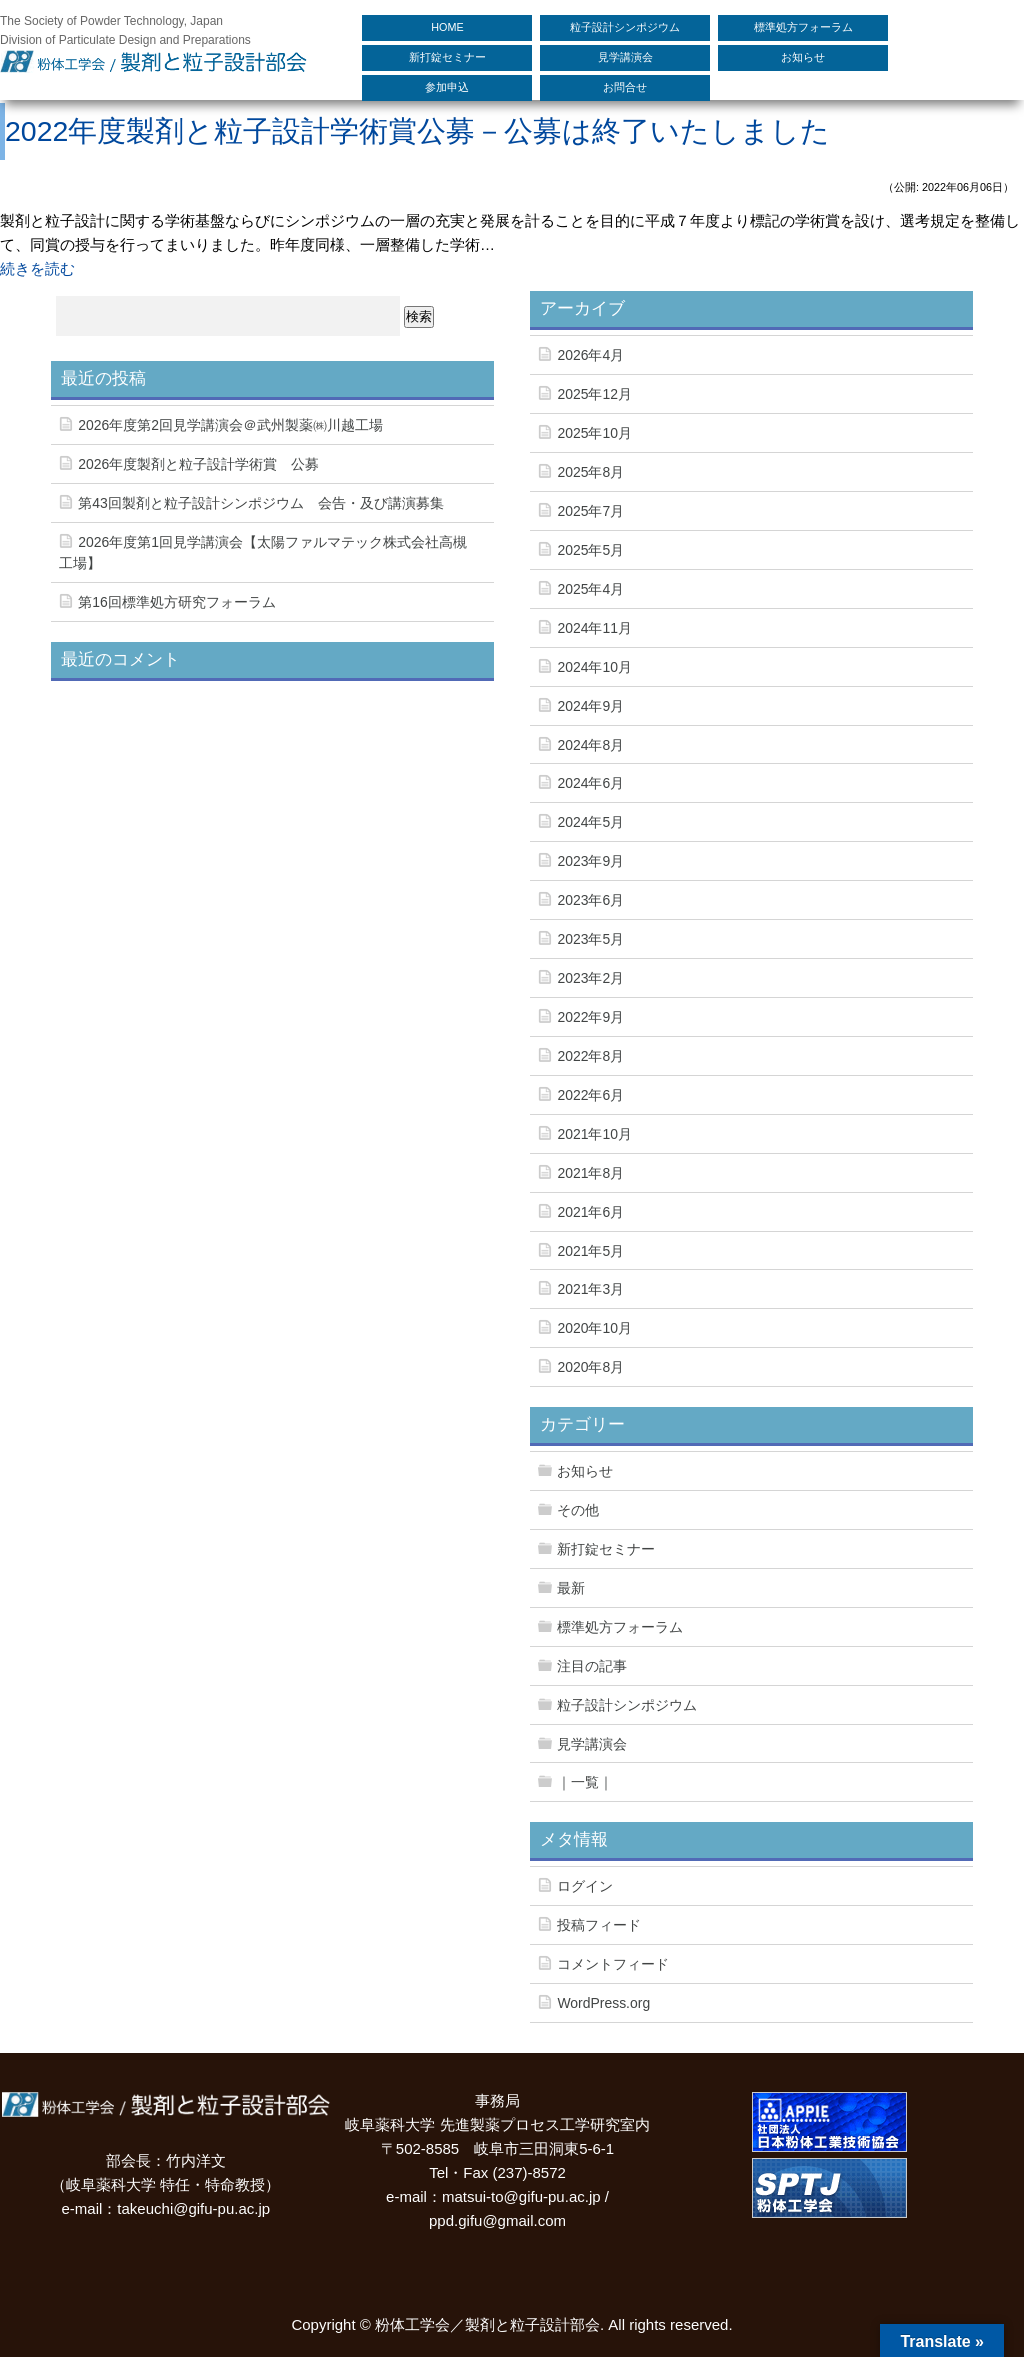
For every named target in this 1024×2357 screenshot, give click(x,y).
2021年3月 (590, 1289)
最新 (571, 1588)
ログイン (585, 1886)
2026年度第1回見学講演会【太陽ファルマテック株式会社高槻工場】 (263, 552)
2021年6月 (590, 1212)
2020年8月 (590, 1367)
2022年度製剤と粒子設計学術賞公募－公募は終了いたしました (417, 131)
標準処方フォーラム (803, 27)
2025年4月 (590, 589)
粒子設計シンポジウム (625, 27)
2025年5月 (590, 550)
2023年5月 (590, 939)
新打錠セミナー (447, 57)
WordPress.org (603, 2003)
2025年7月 (590, 511)
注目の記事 (592, 1666)
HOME (447, 27)
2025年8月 (590, 472)
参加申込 (447, 87)
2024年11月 (594, 628)
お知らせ (803, 57)
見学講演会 (625, 57)
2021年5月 (590, 1251)
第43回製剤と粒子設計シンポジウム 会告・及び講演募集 (261, 503)
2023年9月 (590, 861)
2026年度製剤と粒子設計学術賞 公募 (198, 464)
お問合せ (625, 87)
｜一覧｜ (585, 1782)
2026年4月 (590, 355)
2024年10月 (594, 667)
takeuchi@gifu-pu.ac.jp (193, 2208)
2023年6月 (590, 900)
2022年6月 (590, 1095)
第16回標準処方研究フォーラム (177, 602)
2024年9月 (590, 706)
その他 (578, 1510)
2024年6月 (590, 783)
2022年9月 (590, 1017)
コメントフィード (613, 1964)
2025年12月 (594, 394)
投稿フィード (599, 1925)
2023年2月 (590, 978)
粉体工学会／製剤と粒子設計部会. (489, 2324)
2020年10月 (594, 1328)
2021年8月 (590, 1173)
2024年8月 (590, 745)
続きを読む (37, 268)
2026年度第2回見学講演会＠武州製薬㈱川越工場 (230, 425)
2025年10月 (594, 433)
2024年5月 (590, 822)
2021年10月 (594, 1134)
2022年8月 (590, 1056)
